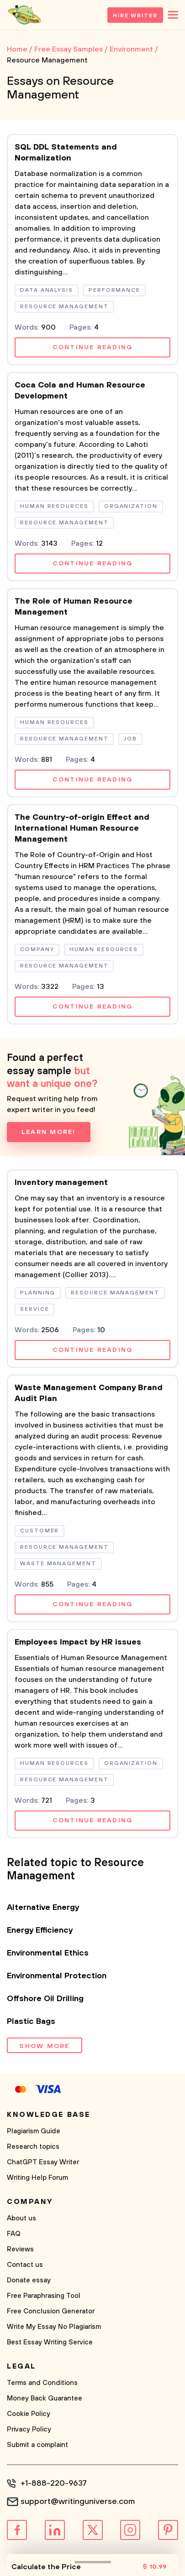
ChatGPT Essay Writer (43, 2162)
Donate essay (29, 2280)
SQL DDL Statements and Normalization (66, 152)
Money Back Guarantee (44, 2398)
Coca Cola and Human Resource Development (80, 390)
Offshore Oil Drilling (45, 1999)
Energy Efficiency (40, 1930)
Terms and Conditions (42, 2383)
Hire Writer (135, 15)
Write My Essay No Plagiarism (54, 2327)
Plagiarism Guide (33, 2131)
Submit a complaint (37, 2445)
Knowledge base (48, 2114)
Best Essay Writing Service (50, 2342)
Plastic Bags (31, 2022)
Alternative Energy (43, 1908)
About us (21, 2218)
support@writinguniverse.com (78, 2501)
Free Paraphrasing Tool (43, 2296)
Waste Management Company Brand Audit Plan (89, 1393)
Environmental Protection (56, 1976)
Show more (44, 2046)
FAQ (14, 2233)
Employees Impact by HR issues (78, 1642)
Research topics (33, 2146)
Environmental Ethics (48, 1953)
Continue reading (93, 347)
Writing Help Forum (37, 2177)
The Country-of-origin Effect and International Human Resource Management (82, 828)
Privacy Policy (29, 2429)
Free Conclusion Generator (51, 2311)
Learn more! (48, 1132)
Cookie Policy (28, 2414)
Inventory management (61, 1183)
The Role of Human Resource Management (73, 606)
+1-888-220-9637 (54, 2483)
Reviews (20, 2249)
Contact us (25, 2264)
